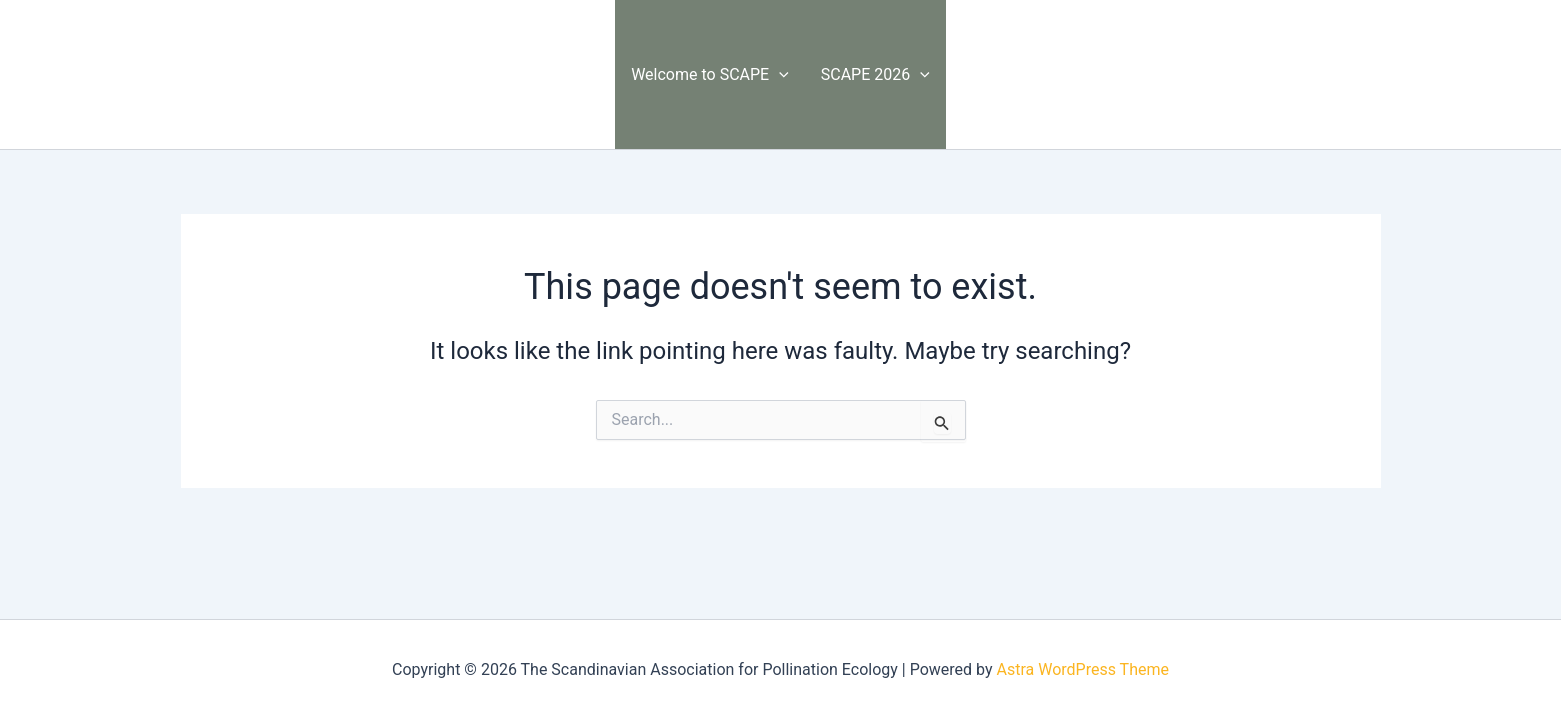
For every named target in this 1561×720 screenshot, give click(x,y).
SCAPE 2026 (875, 74)
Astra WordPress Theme (1082, 669)
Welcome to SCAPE (710, 74)
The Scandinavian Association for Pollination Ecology (376, 73)
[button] (779, 74)
